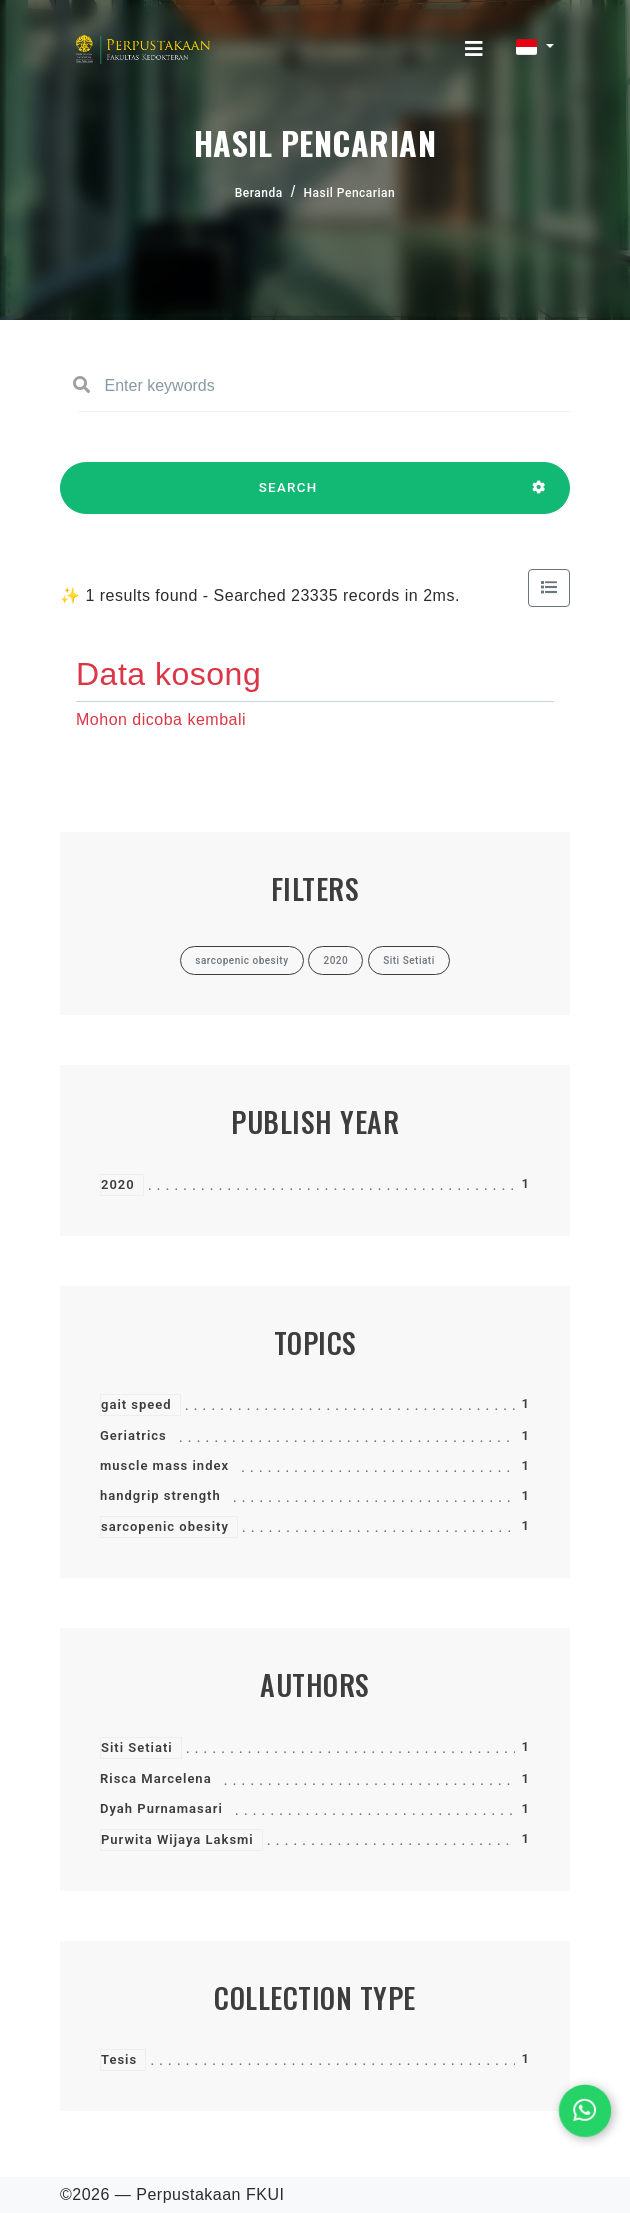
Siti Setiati (137, 1747)
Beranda (259, 193)
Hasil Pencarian (350, 193)
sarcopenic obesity (165, 1526)
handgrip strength (160, 1495)
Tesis (119, 2059)
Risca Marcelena (156, 1778)
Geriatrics (133, 1435)
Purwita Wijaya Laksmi (177, 1839)
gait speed (136, 1404)
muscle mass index (164, 1465)
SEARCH (288, 497)
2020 (118, 1184)
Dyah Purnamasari (161, 1808)
